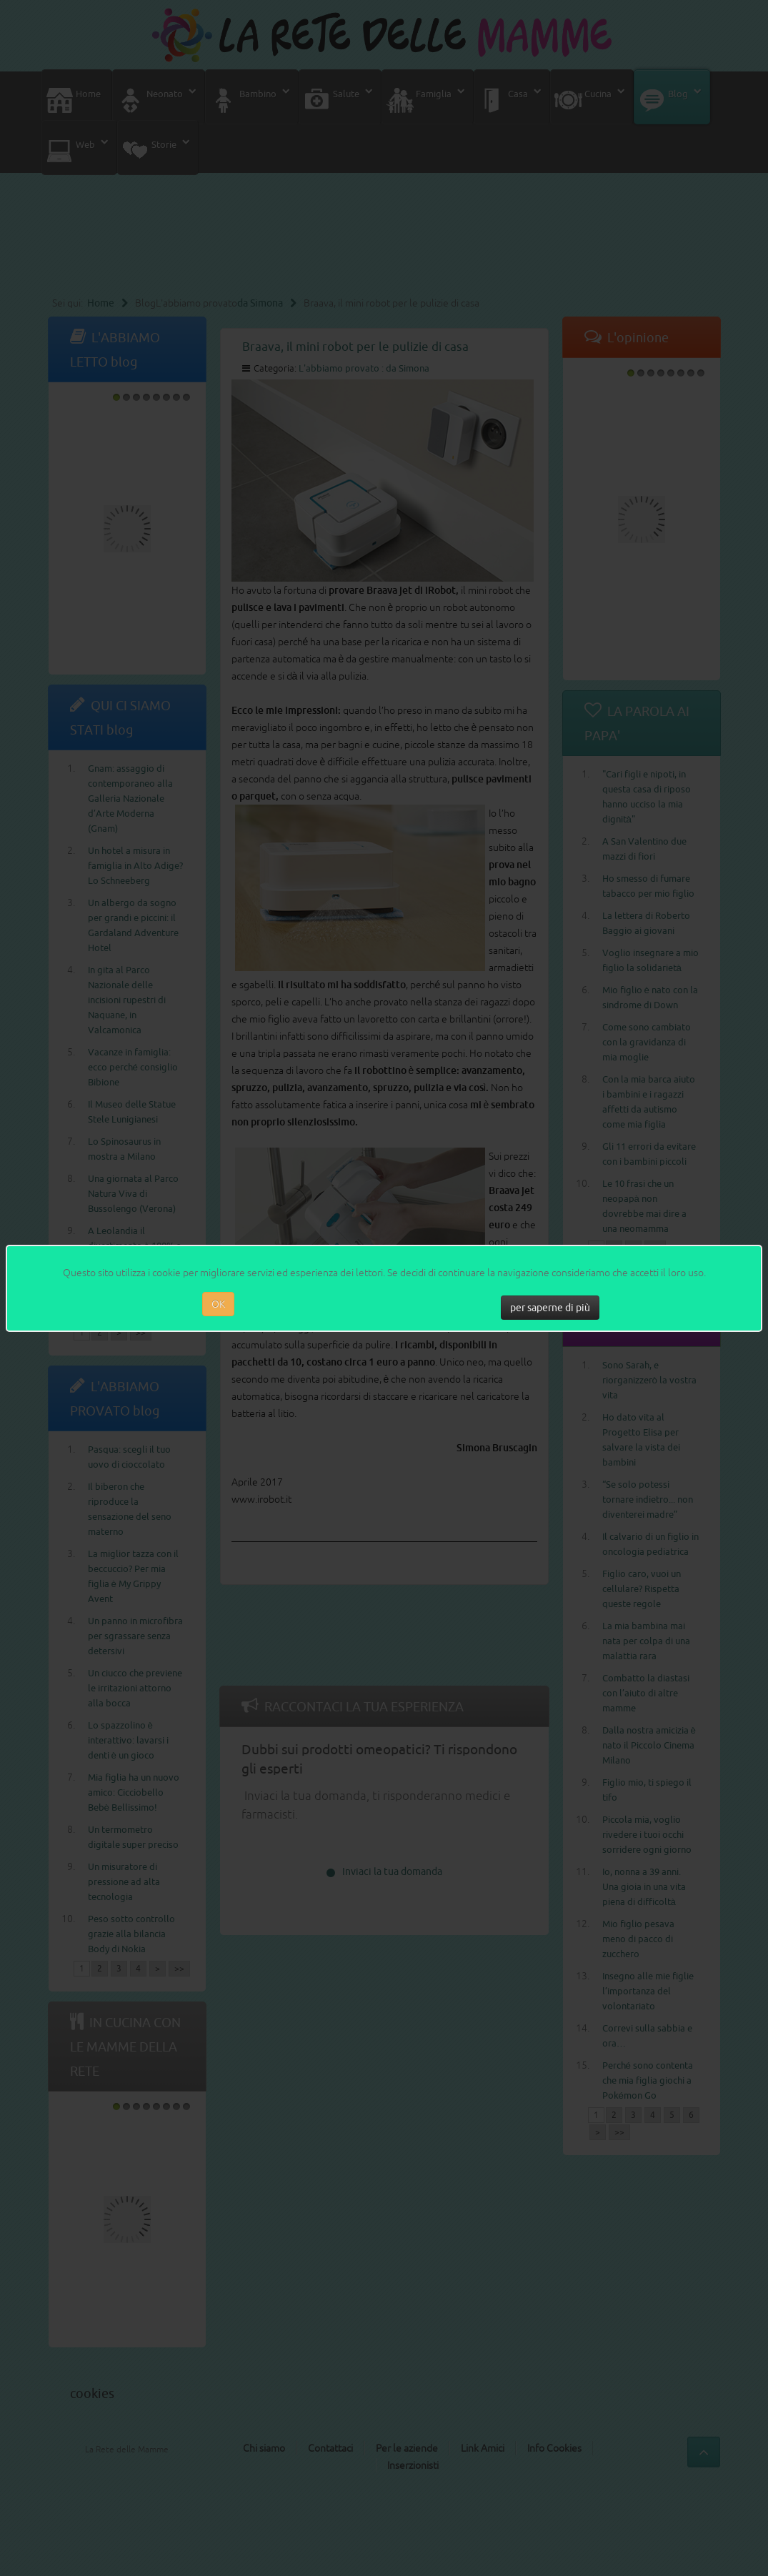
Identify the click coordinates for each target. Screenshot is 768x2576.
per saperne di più (550, 1307)
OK (218, 1304)
